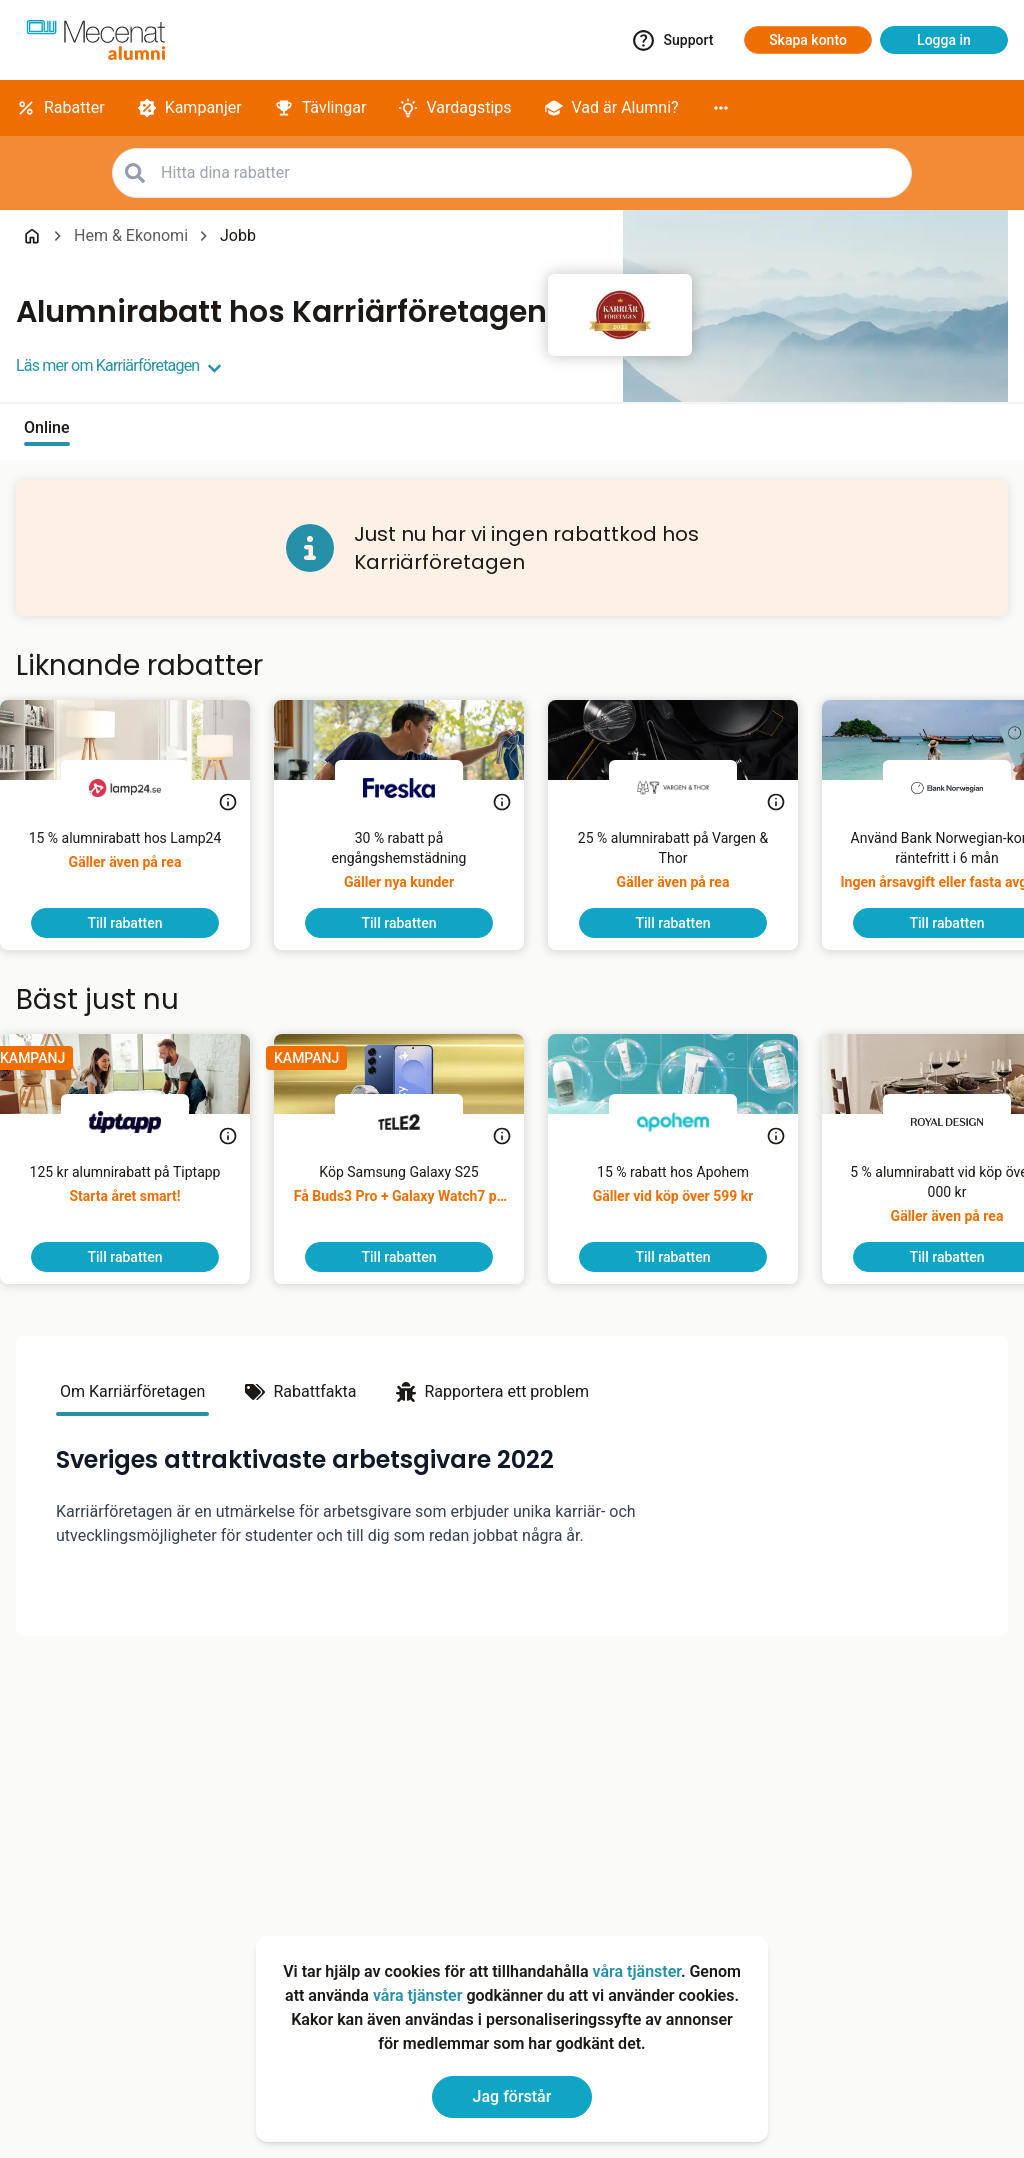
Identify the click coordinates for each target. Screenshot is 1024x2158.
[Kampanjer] (189, 108)
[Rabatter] (60, 108)
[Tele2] (415, 1122)
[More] (721, 108)
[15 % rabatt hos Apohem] (689, 1202)
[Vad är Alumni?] (611, 108)
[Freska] (415, 788)
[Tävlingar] (320, 108)
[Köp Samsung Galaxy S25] (415, 1202)
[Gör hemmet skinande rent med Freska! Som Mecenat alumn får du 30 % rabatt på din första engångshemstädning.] (415, 868)
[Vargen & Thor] (689, 788)
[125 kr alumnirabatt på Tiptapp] (141, 1202)
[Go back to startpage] (32, 236)
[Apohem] (689, 1122)
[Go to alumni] (96, 40)
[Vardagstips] (454, 108)
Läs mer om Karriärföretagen (119, 366)
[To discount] (141, 923)
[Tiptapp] (141, 1122)
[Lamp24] (141, 788)
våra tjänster (637, 1971)
